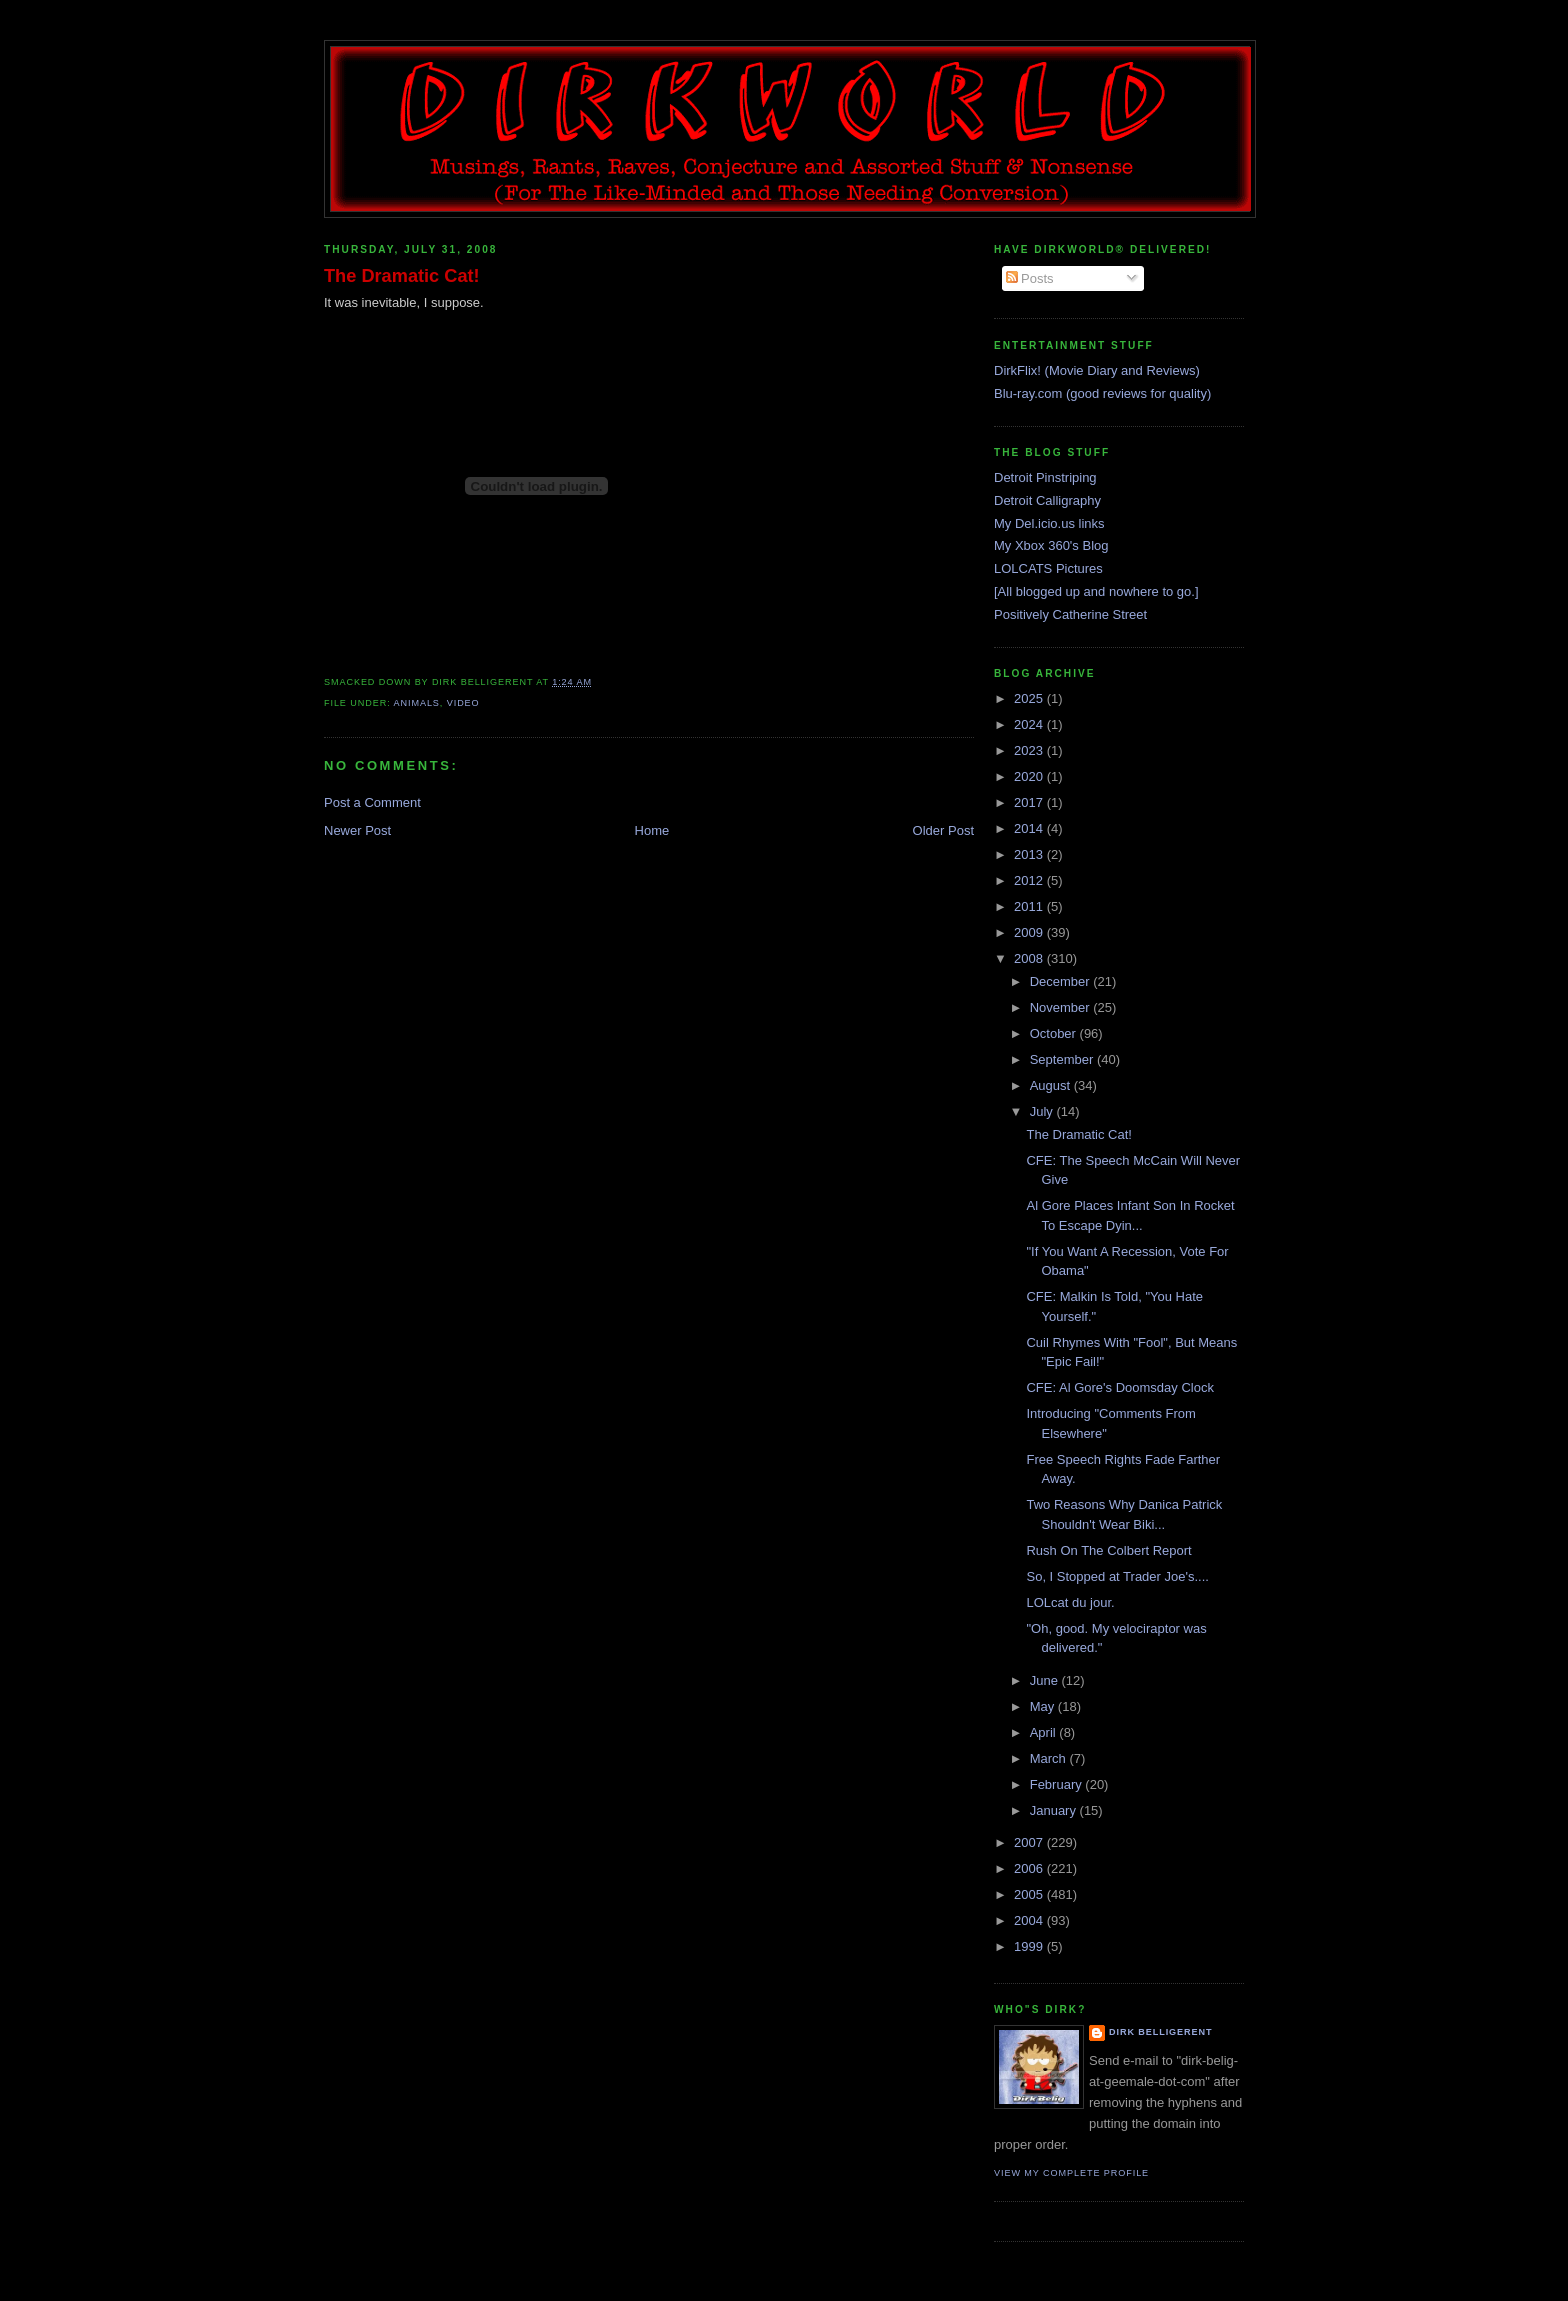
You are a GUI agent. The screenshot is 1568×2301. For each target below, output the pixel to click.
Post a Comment (372, 802)
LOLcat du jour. (1070, 1602)
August (1052, 1085)
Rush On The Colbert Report (1108, 1550)
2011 (1030, 906)
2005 (1030, 1894)
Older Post (943, 830)
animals (417, 703)
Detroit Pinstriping (1045, 477)
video (463, 703)
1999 (1030, 1946)
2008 (1030, 958)
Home (652, 830)
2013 (1030, 854)
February (1058, 1784)
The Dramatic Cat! (402, 276)
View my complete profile (1071, 2173)
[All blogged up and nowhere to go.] (1096, 591)
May (1044, 1706)
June (1046, 1680)
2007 (1030, 1842)
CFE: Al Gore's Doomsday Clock (1119, 1387)
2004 (1030, 1920)
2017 (1030, 802)
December (1062, 981)
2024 (1030, 724)
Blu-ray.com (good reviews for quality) (1102, 393)
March (1050, 1758)
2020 (1030, 776)
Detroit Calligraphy (1047, 500)
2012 (1030, 880)
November (1062, 1007)
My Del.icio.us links (1049, 523)
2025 (1030, 698)
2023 (1030, 750)
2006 (1030, 1868)
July (1043, 1111)
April (1045, 1732)
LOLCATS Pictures (1048, 568)
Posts (1030, 278)
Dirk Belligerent (1160, 2032)
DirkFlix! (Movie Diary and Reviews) (1097, 370)
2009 (1030, 932)
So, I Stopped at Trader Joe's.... (1117, 1576)
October (1055, 1033)
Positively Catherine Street (1070, 614)
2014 (1030, 828)
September (1063, 1059)
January (1055, 1810)
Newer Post (357, 830)
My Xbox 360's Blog (1051, 545)
